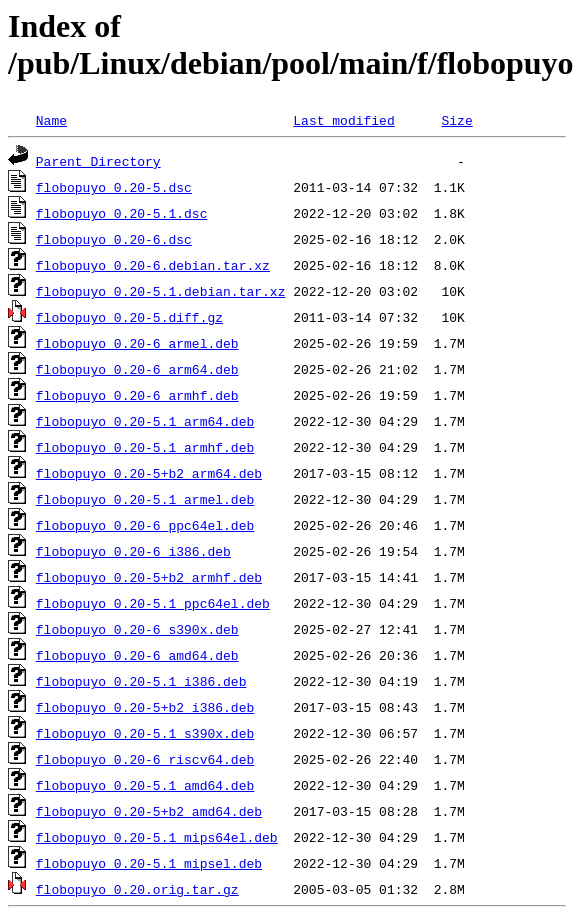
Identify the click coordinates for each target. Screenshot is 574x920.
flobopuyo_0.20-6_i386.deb (133, 551)
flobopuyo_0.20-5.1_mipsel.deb (149, 863)
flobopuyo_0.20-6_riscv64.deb (145, 759)
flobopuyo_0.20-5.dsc (114, 187)
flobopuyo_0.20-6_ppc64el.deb (145, 525)
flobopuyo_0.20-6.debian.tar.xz (153, 265)
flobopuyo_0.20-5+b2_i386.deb (145, 707)
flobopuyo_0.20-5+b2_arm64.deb (149, 473)
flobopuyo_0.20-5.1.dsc (122, 213)
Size (456, 120)
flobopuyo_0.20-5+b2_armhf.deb (149, 577)
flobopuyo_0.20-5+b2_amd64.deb (149, 811)
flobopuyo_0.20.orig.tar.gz (137, 889)
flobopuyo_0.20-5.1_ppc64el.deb (153, 603)
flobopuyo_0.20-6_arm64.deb (137, 369)
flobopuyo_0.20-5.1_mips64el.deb (157, 837)
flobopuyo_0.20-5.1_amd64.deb (145, 785)
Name (51, 120)
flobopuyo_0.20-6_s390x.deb (137, 629)
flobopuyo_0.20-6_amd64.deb (137, 655)
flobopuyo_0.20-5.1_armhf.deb (145, 447)
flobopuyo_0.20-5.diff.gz (129, 317)
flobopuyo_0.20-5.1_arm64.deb (145, 421)
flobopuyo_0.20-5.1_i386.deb (141, 681)
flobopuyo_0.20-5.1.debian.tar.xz (161, 291)
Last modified (343, 120)
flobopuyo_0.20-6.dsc (114, 239)
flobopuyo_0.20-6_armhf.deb (137, 395)
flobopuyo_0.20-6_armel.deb (137, 343)
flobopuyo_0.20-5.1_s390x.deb (145, 733)
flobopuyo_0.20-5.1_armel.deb (145, 499)
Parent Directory (98, 161)
